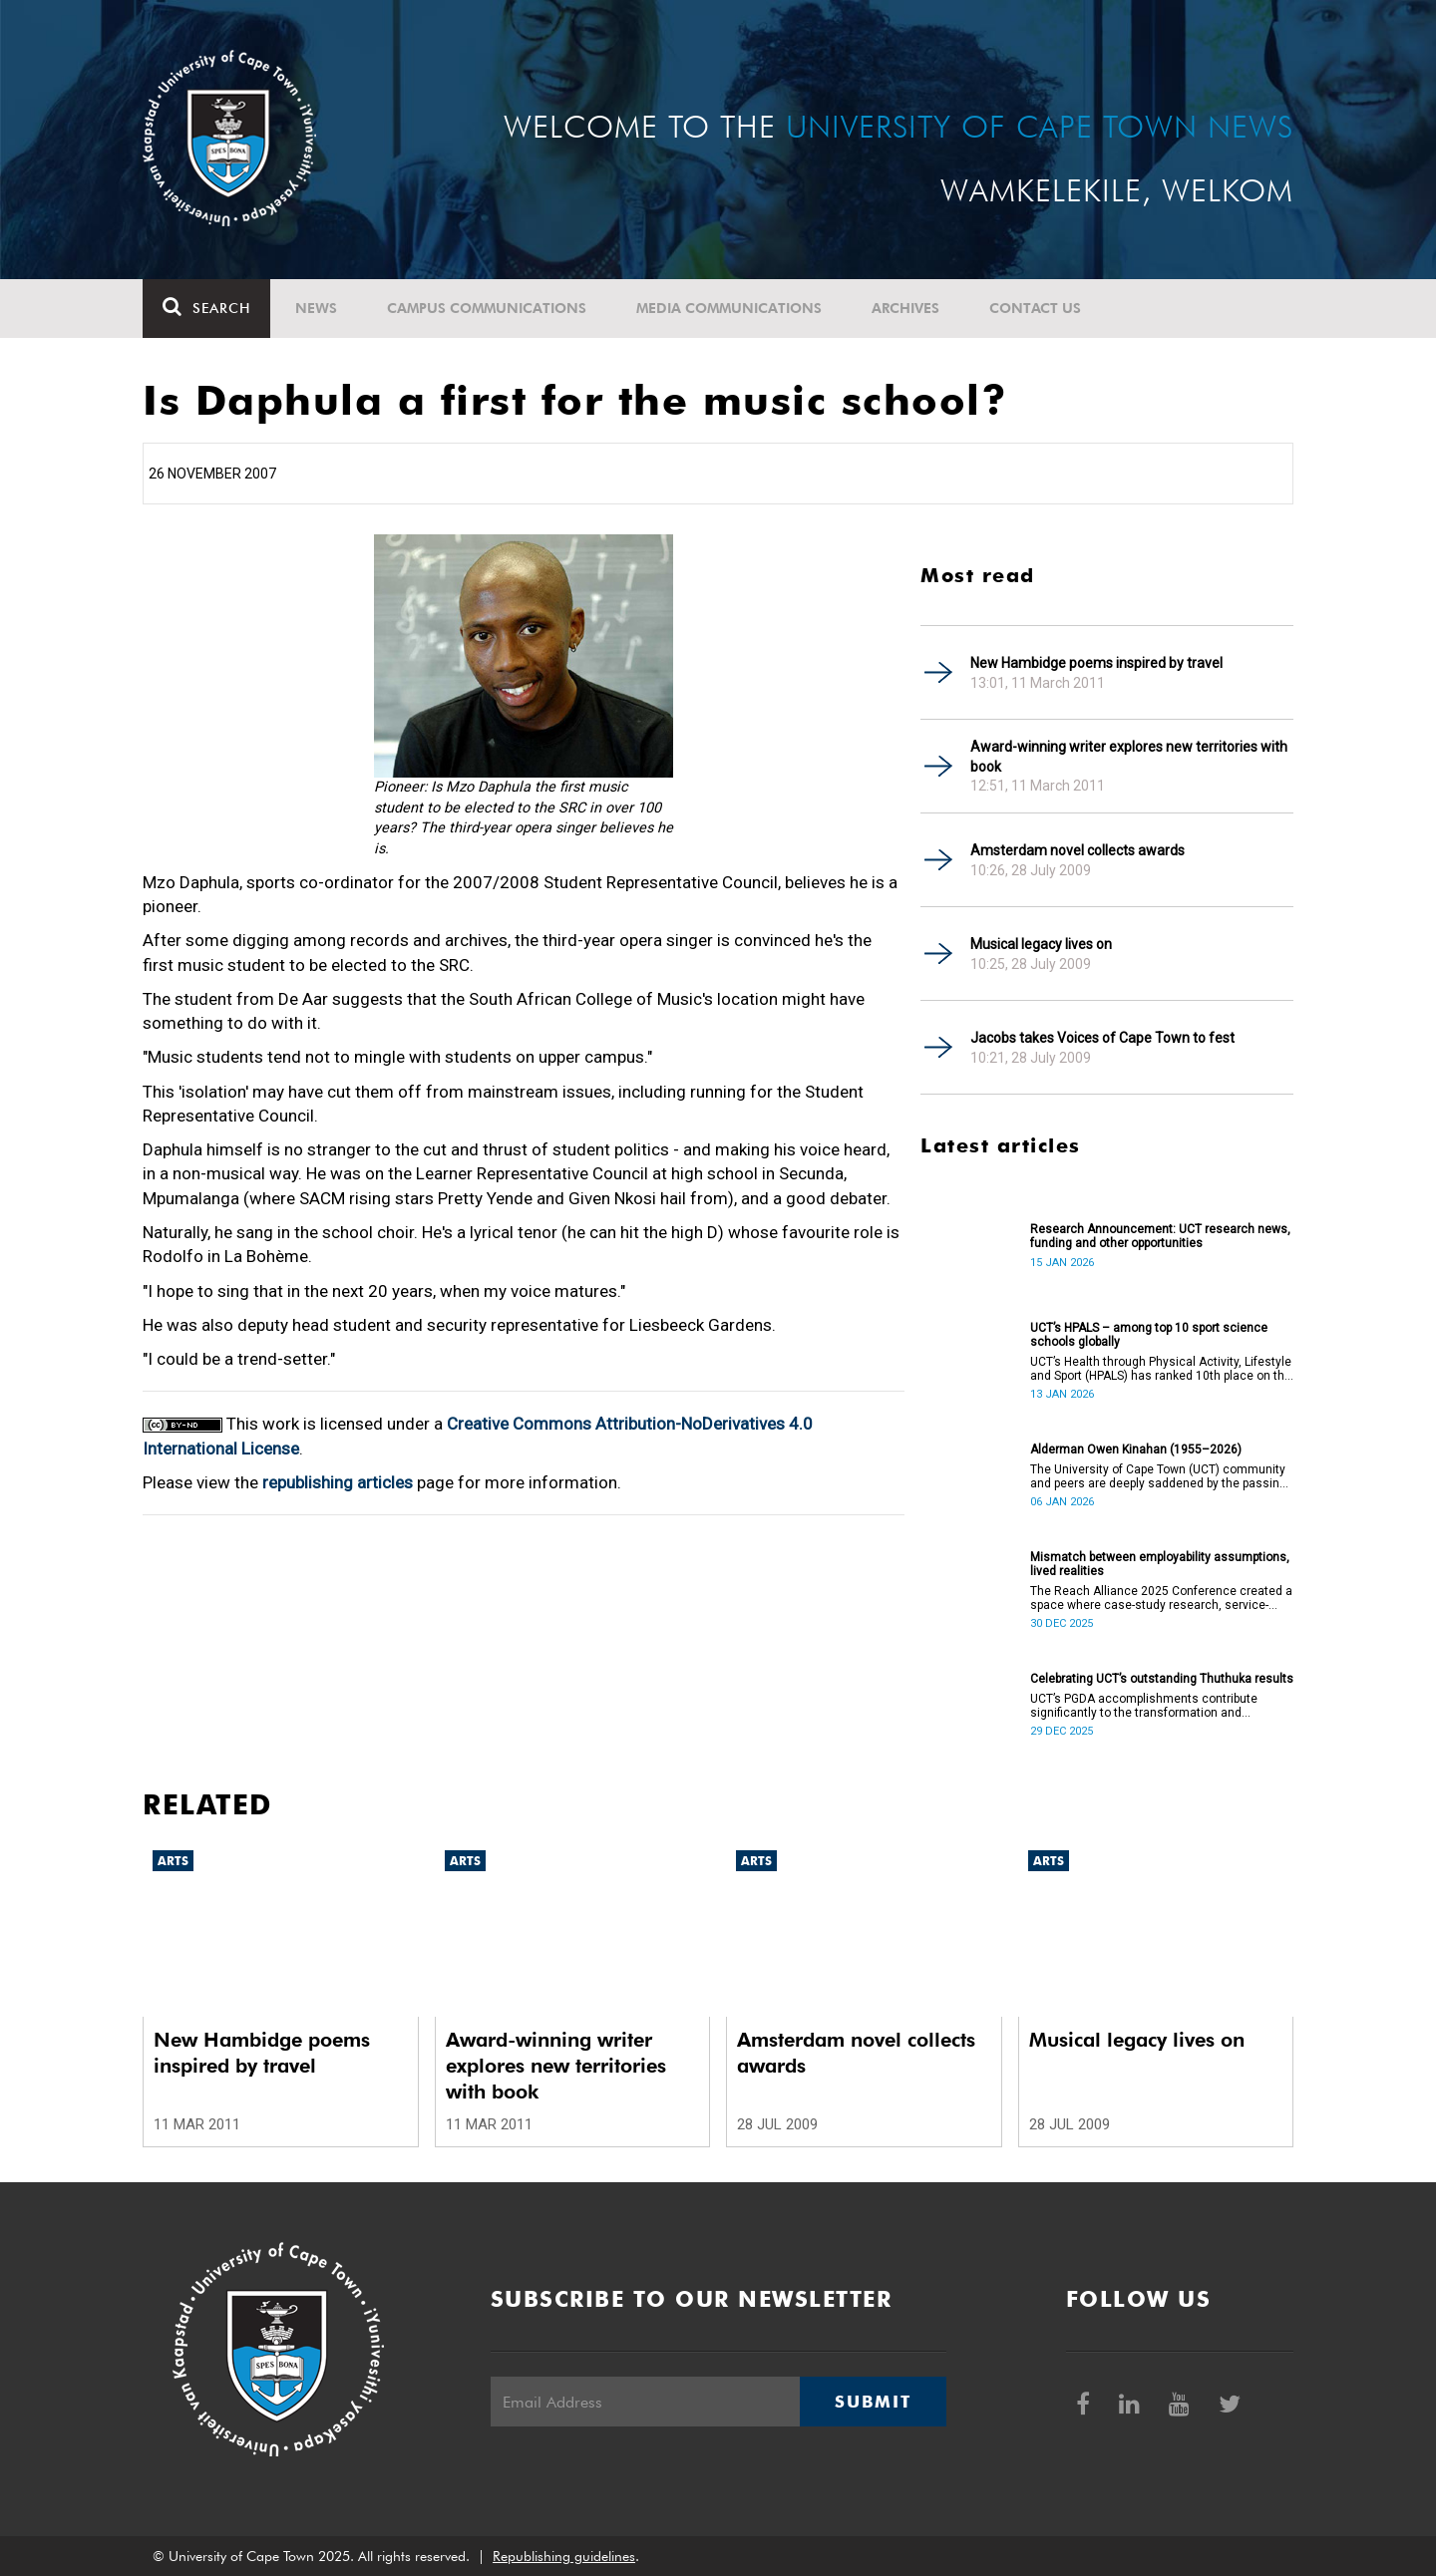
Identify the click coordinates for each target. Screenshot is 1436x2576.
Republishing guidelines (564, 2556)
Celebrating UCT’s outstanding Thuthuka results (1161, 1679)
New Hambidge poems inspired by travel (1096, 663)
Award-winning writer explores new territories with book (1128, 757)
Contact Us (1035, 308)
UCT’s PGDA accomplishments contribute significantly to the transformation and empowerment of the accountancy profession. (1157, 1706)
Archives (905, 308)
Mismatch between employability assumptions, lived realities (1159, 1564)
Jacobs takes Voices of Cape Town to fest (1102, 1038)
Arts (173, 1860)
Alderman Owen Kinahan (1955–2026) (1136, 1449)
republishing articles (337, 1482)
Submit (872, 2402)
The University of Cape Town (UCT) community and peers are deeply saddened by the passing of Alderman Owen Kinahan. (1158, 1476)
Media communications (729, 308)
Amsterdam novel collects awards (1077, 850)
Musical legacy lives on (1041, 944)
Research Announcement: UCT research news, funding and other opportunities (1160, 1236)
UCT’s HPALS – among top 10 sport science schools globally (1148, 1335)
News (316, 308)
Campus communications (486, 308)
